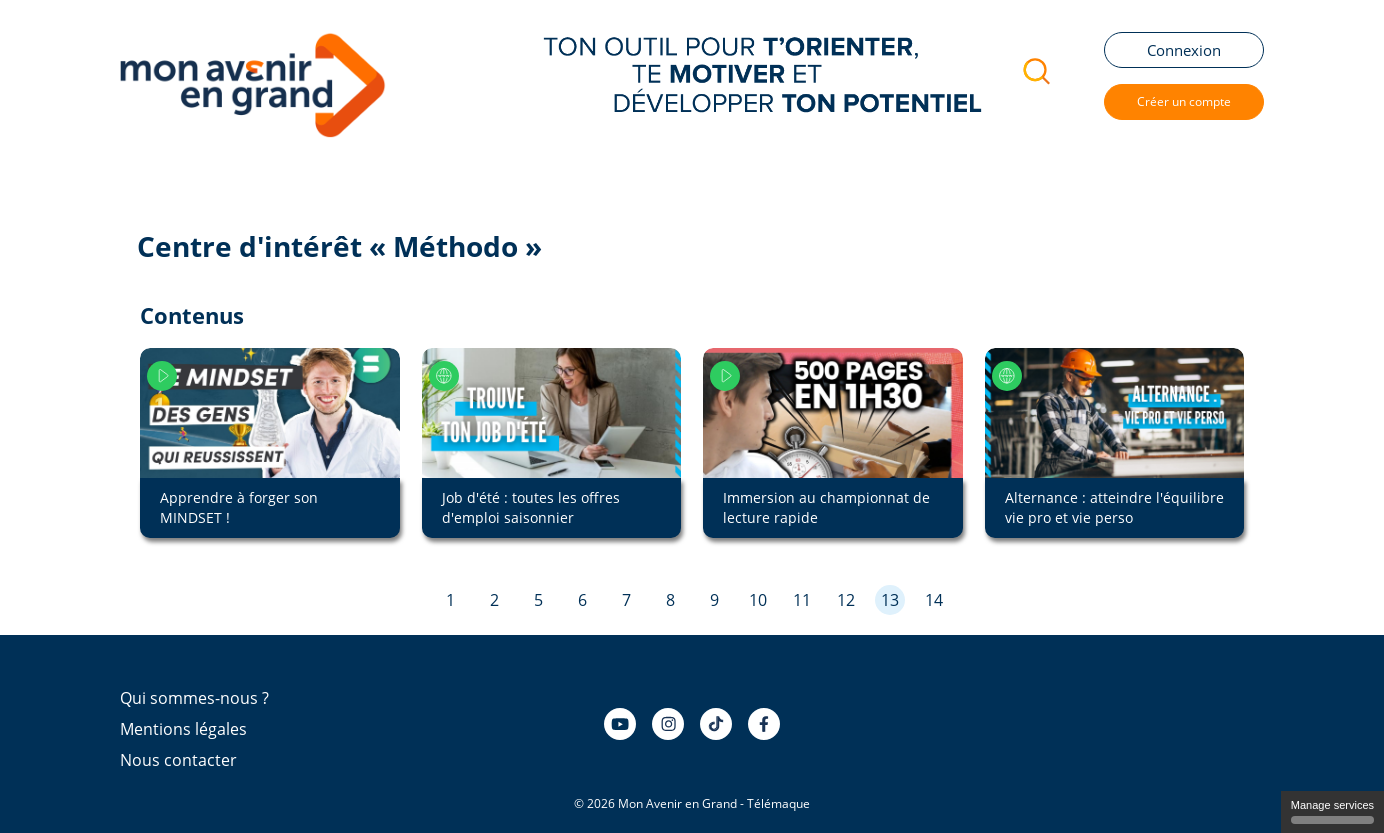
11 (802, 600)
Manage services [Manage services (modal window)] (1332, 811)
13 (890, 600)
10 (758, 600)
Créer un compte (1184, 101)
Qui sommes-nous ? (194, 698)
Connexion (1184, 50)
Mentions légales (183, 729)
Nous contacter (178, 760)
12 (846, 600)
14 (934, 600)
